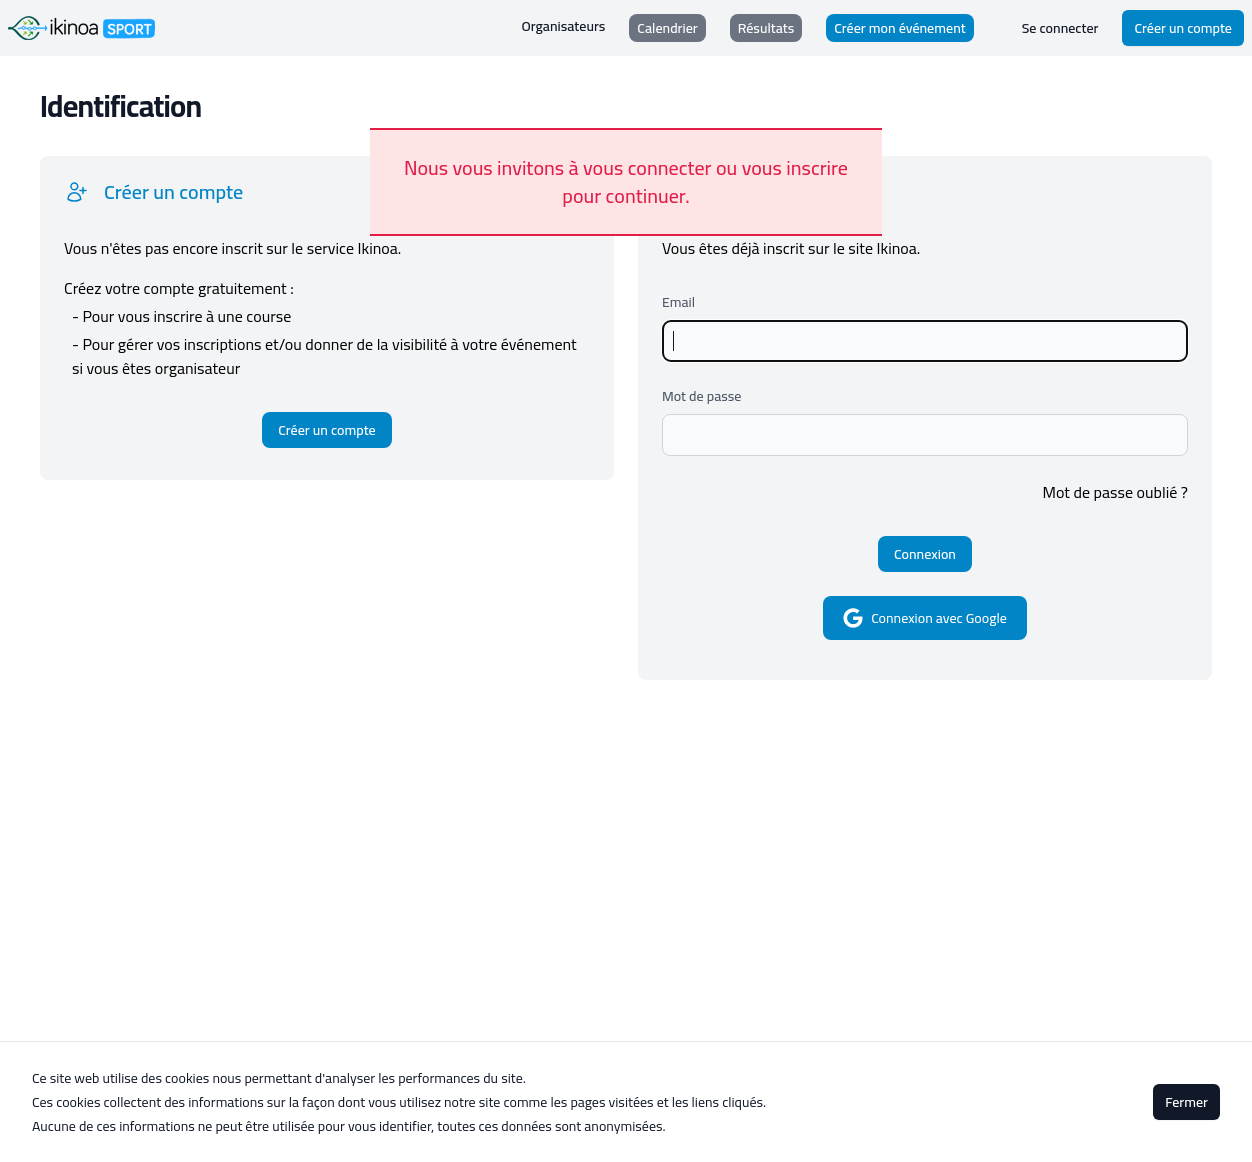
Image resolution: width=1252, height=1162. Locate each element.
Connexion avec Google (925, 618)
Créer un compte (1183, 28)
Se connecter (1060, 28)
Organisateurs (564, 26)
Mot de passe (701, 396)
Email (678, 302)
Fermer (1186, 1102)
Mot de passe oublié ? (1115, 492)
